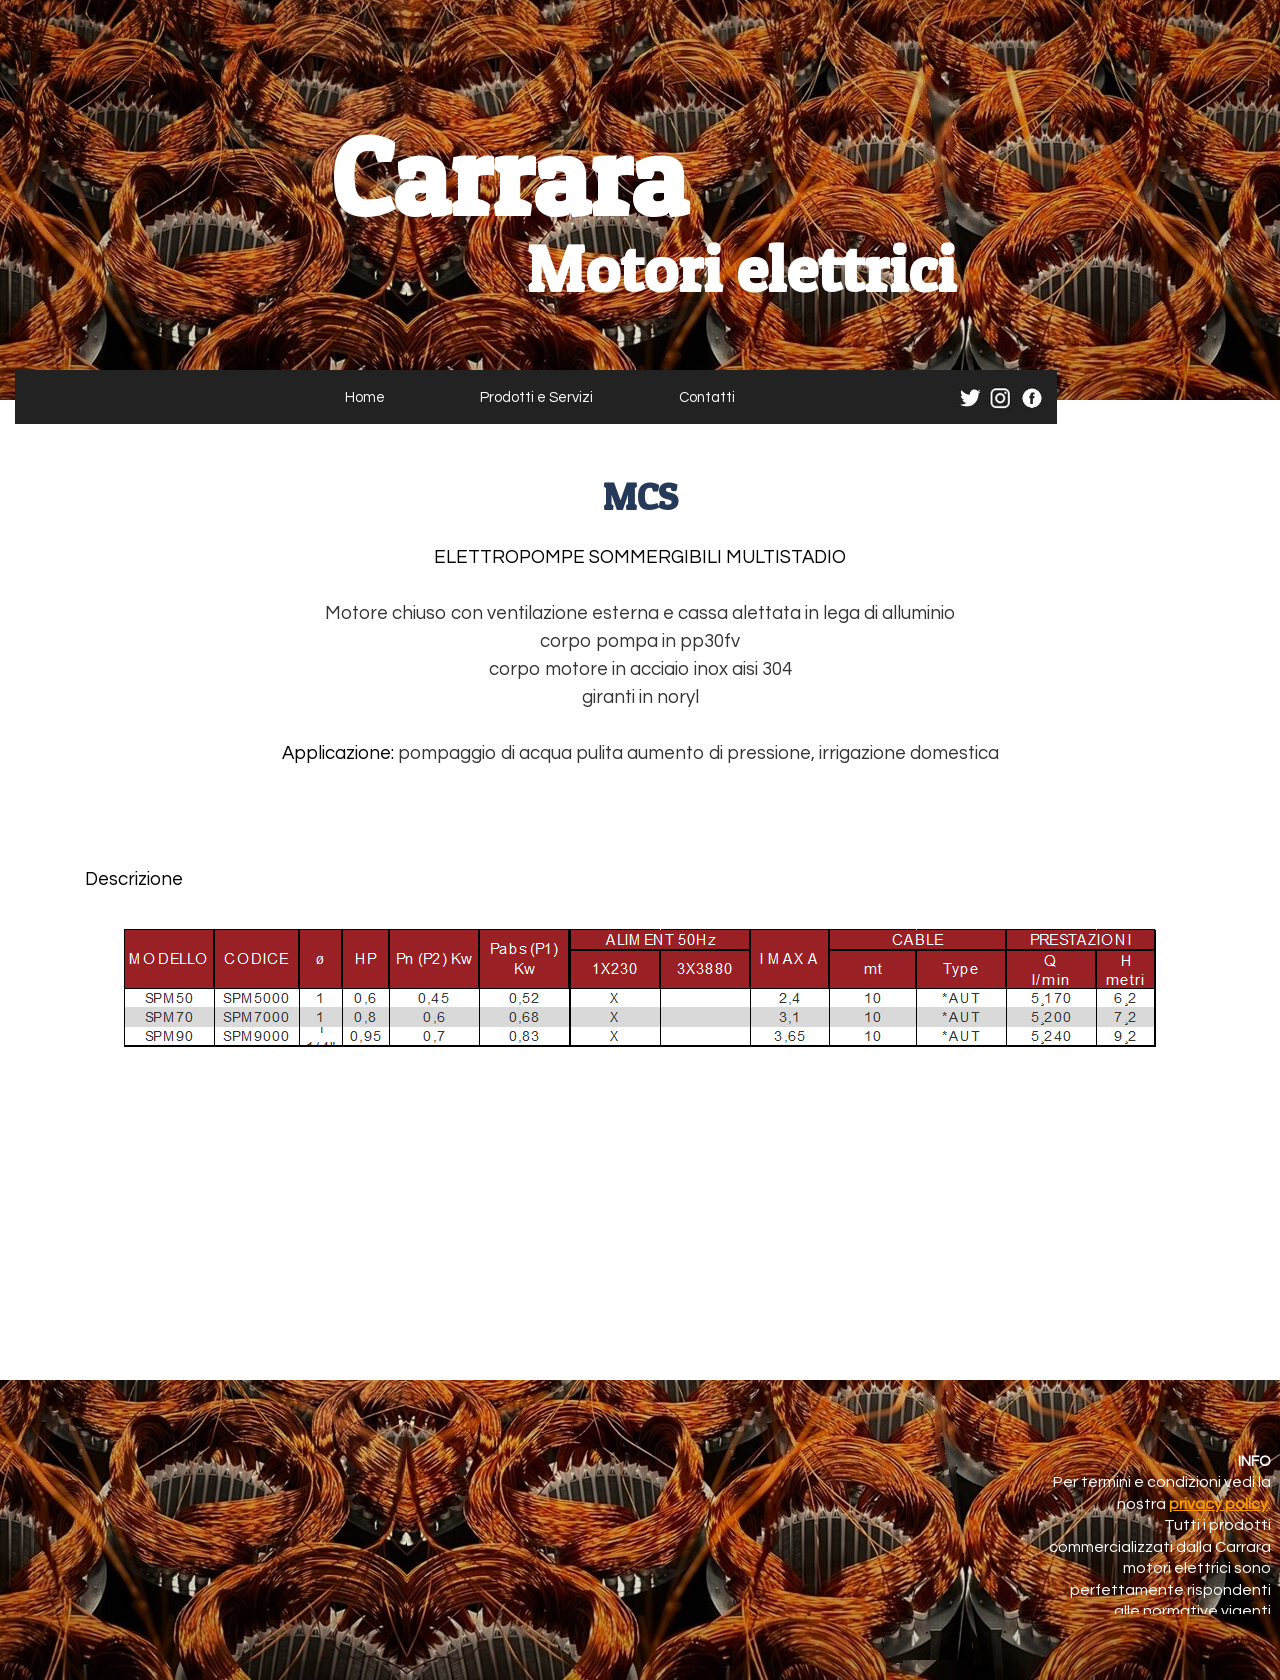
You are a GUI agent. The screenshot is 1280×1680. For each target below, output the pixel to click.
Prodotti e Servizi (536, 397)
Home (365, 397)
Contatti (707, 397)
